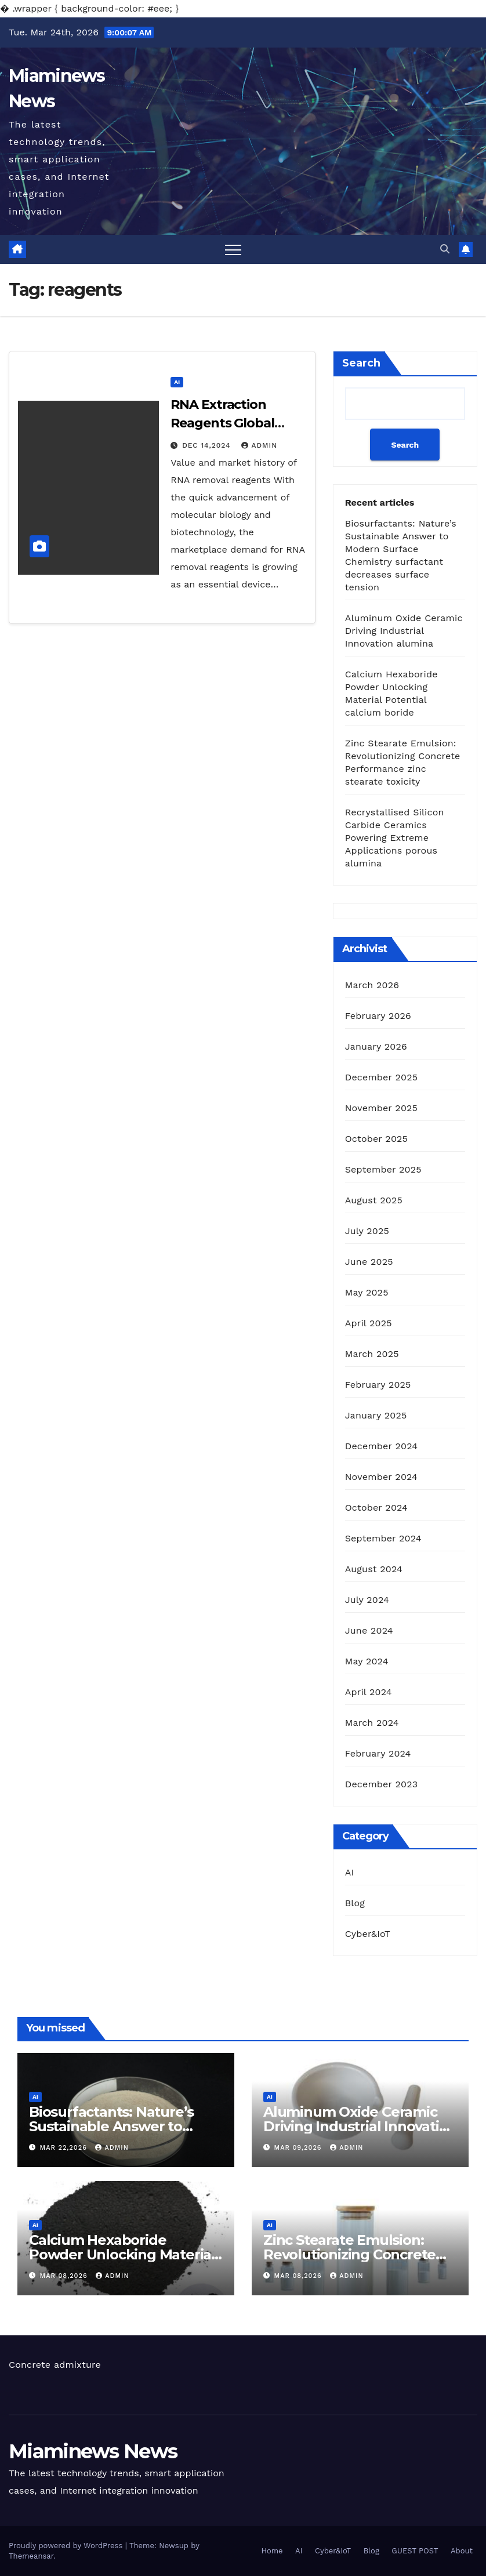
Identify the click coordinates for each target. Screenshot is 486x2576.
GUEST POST (414, 2550)
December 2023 (381, 1784)
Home (271, 2550)
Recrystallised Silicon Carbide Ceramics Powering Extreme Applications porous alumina (394, 838)
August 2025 (373, 1200)
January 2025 (376, 1415)
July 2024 (367, 1599)
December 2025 (381, 1077)
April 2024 (368, 1691)
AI (177, 382)
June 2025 (369, 1261)
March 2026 (372, 985)
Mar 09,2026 (299, 2147)
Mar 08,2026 (65, 2276)
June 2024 (369, 1630)
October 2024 (376, 1507)
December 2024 (381, 1446)
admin (259, 445)
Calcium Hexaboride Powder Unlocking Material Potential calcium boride (122, 2254)
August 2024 (373, 1568)
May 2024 (367, 1661)
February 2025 (378, 1384)
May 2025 (367, 1292)
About (462, 2550)
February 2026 (378, 1015)
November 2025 (381, 1107)
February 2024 (378, 1753)
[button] (444, 249)
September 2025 (383, 1169)
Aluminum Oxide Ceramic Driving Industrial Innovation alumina (404, 630)
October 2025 (376, 1138)
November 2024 (381, 1476)
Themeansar (31, 2556)
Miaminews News (93, 2451)
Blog (355, 1903)
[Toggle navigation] (233, 249)
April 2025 (368, 1323)
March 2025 (372, 1353)
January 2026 (376, 1046)
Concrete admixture (55, 2364)
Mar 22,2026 (65, 2147)
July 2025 (367, 1230)
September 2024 (383, 1538)
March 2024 (372, 1722)
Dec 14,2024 (207, 445)
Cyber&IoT (367, 1933)
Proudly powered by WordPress (67, 2545)
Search (361, 363)
